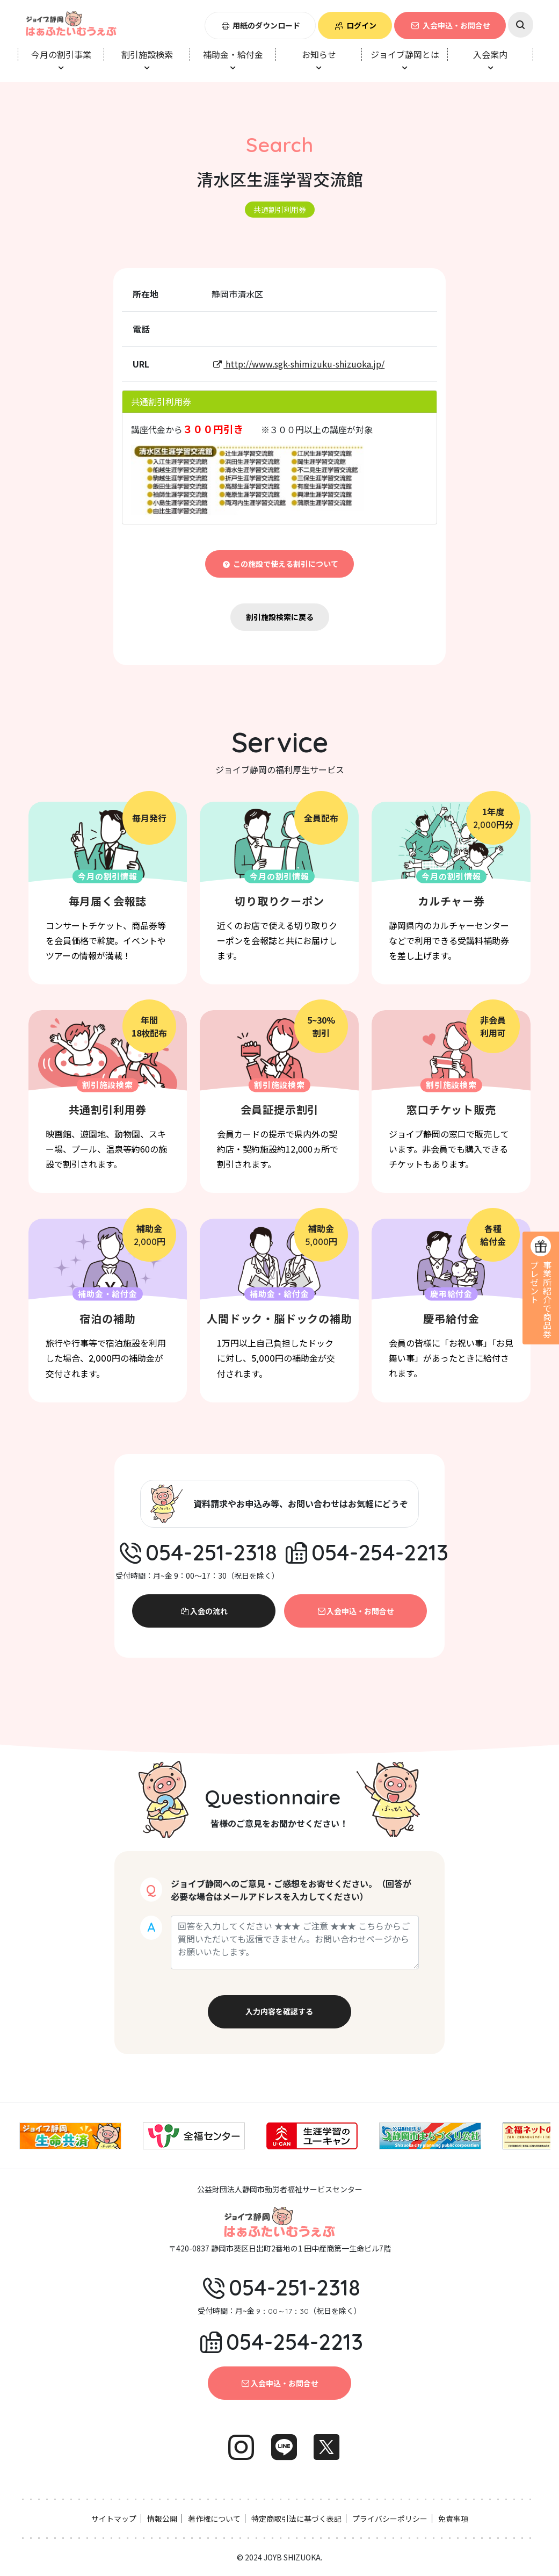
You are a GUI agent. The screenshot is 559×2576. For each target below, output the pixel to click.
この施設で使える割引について (279, 563)
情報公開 (162, 2518)
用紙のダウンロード (260, 25)
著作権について (214, 2518)
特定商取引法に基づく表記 (296, 2518)
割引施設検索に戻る (280, 616)
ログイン (354, 25)
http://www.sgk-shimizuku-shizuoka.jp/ (298, 363)
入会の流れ (204, 1611)
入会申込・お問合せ (450, 25)
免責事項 (453, 2518)
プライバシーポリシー (389, 2518)
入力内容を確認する (279, 2011)
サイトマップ (113, 2518)
